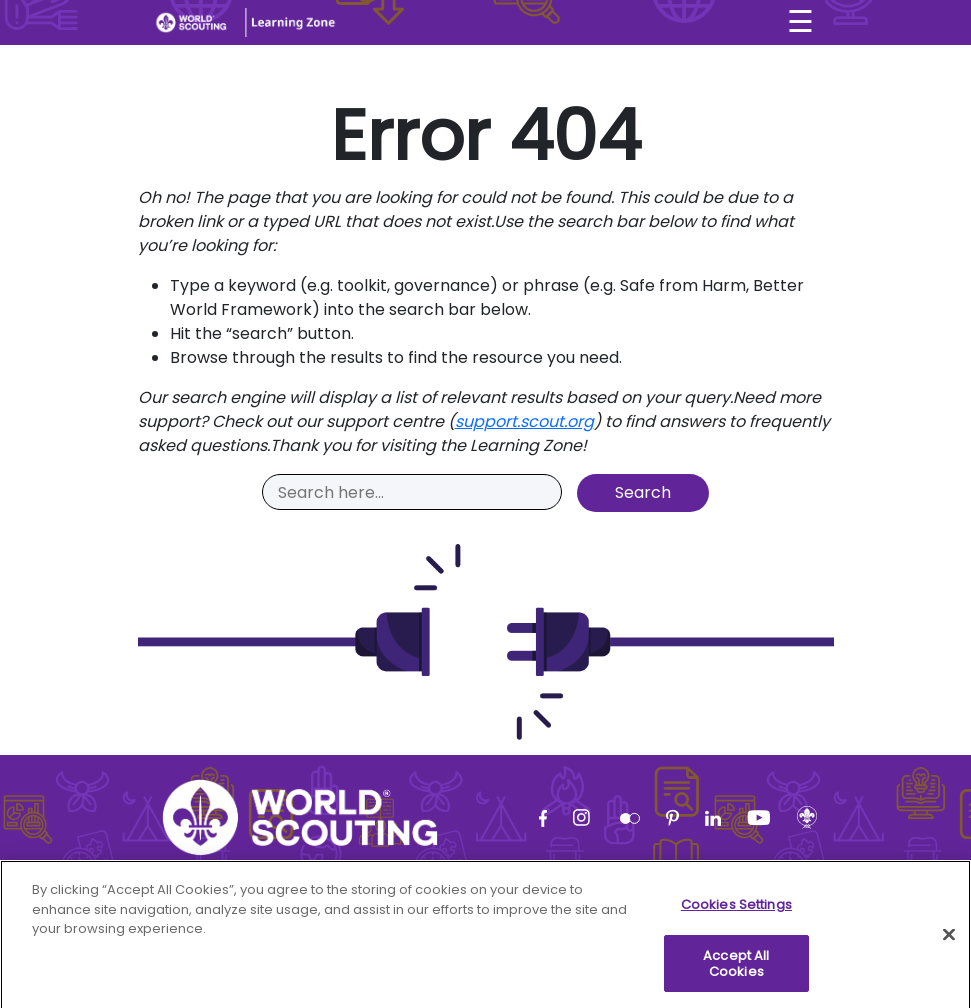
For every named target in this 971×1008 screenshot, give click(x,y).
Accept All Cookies (736, 968)
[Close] (949, 940)
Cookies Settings (736, 909)
